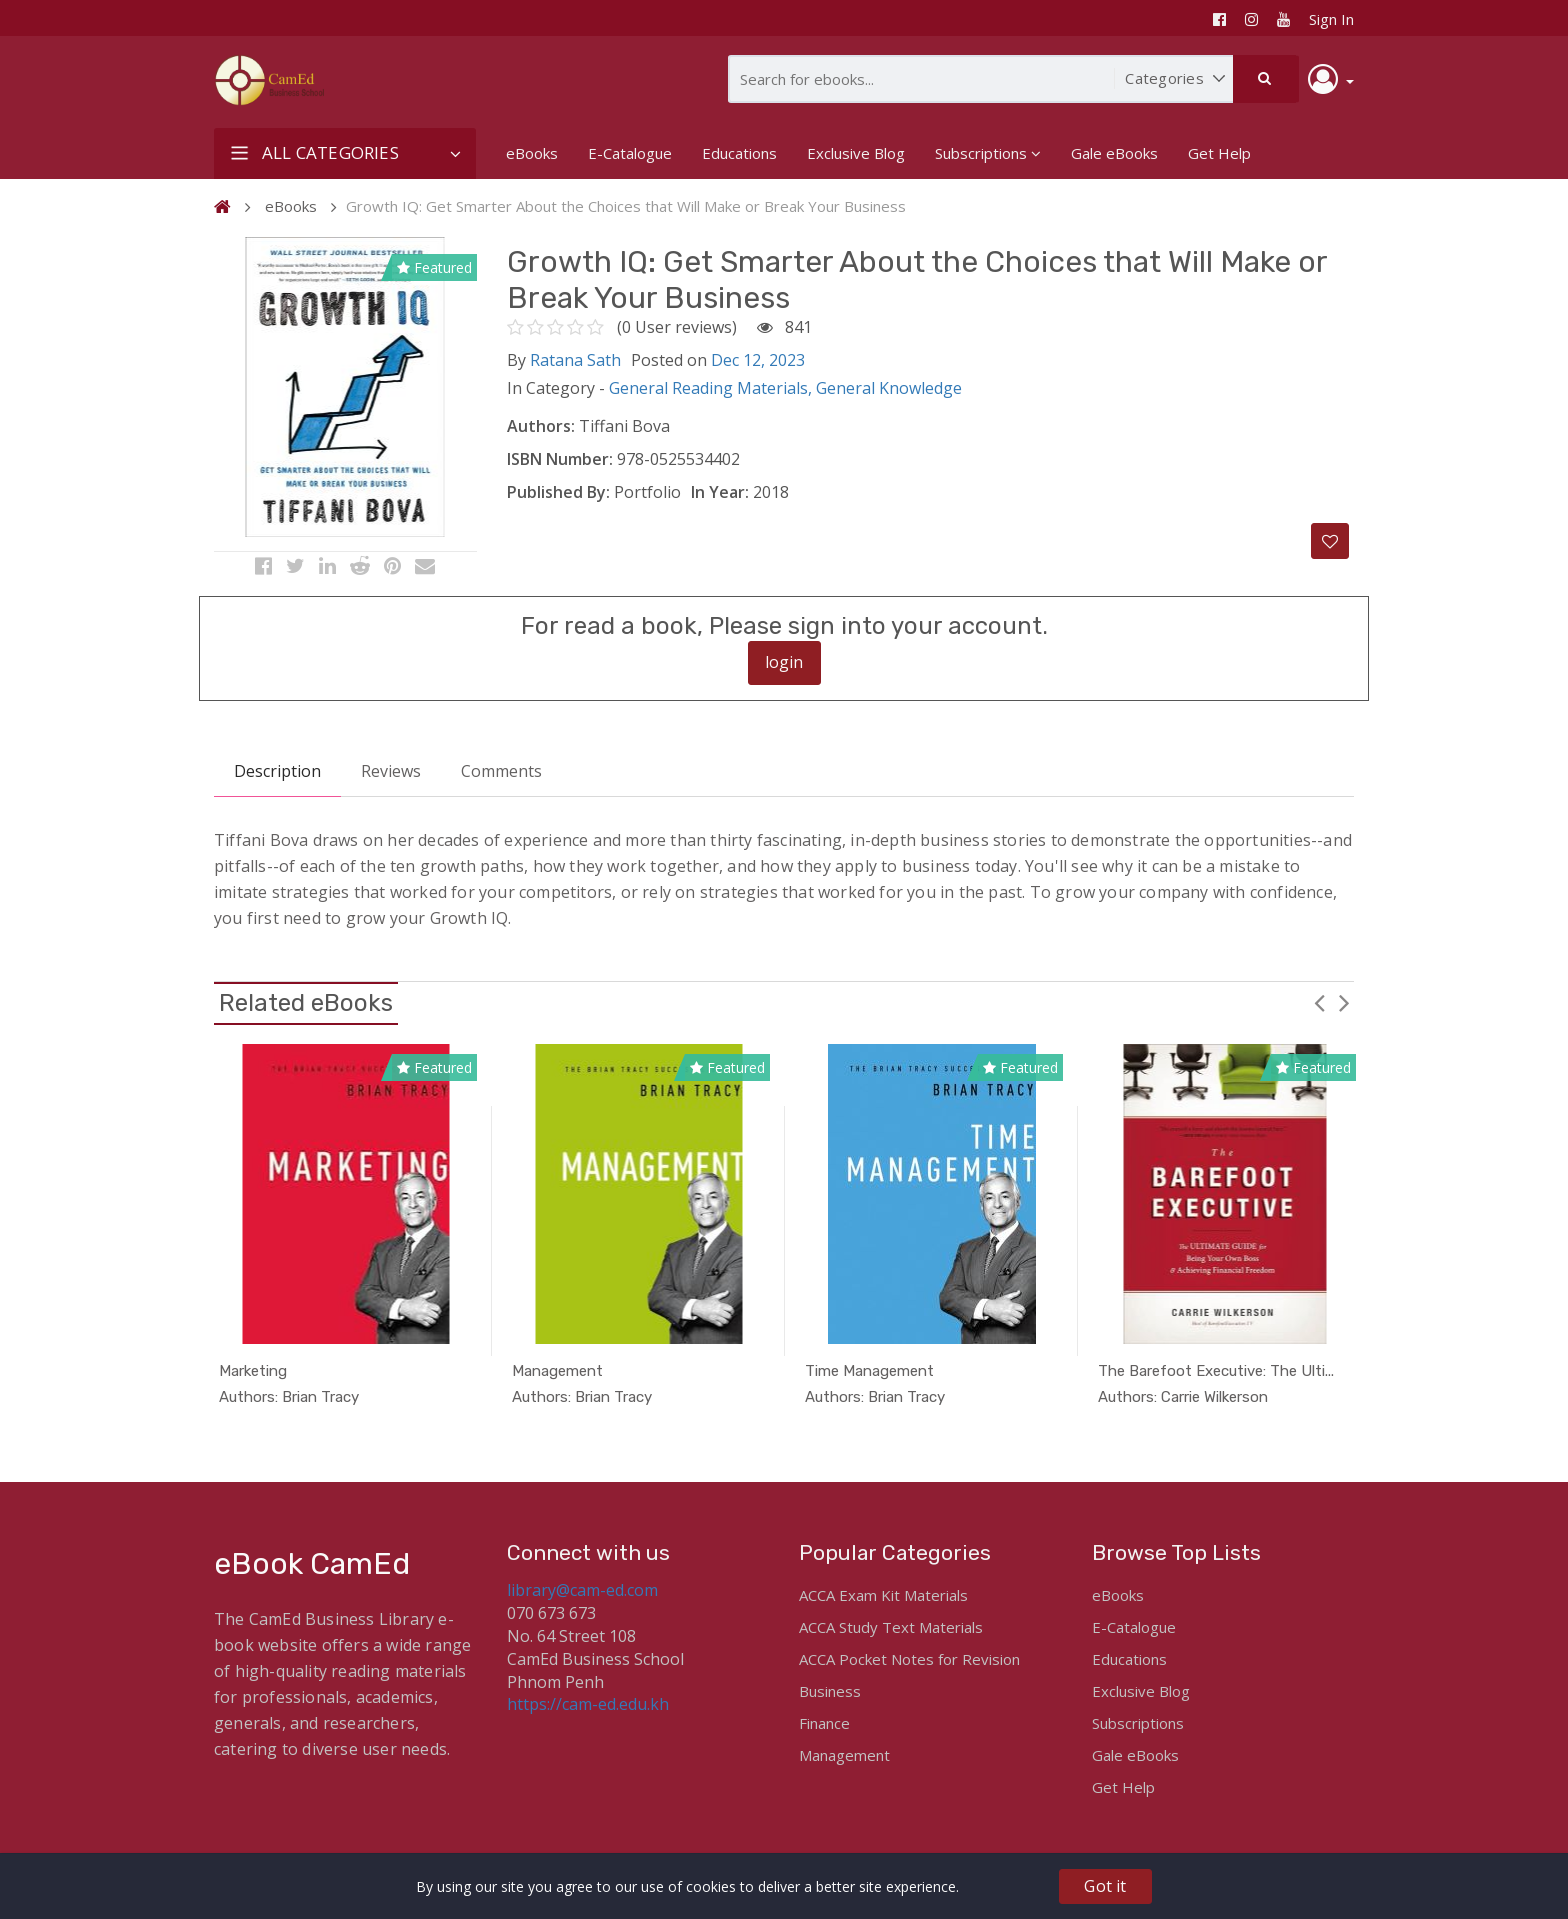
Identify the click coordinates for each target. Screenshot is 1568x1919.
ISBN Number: (560, 459)
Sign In (1331, 19)
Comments (501, 785)
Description (277, 785)
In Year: (720, 492)
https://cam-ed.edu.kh (588, 1704)
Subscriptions (988, 153)
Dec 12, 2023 (758, 360)
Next (1344, 1015)
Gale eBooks (1114, 153)
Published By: (558, 492)
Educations (739, 153)
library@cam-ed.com (582, 1590)
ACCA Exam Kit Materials (883, 1595)
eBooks (532, 153)
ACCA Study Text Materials (891, 1627)
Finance (824, 1723)
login (784, 676)
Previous (1319, 1015)
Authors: (541, 426)
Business (830, 1691)
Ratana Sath (575, 360)
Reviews (391, 785)
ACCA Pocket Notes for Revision (909, 1659)
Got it (1105, 1886)
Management (844, 1755)
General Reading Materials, (712, 388)
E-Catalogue (630, 153)
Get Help (1219, 153)
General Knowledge (889, 388)
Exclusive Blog (856, 153)
